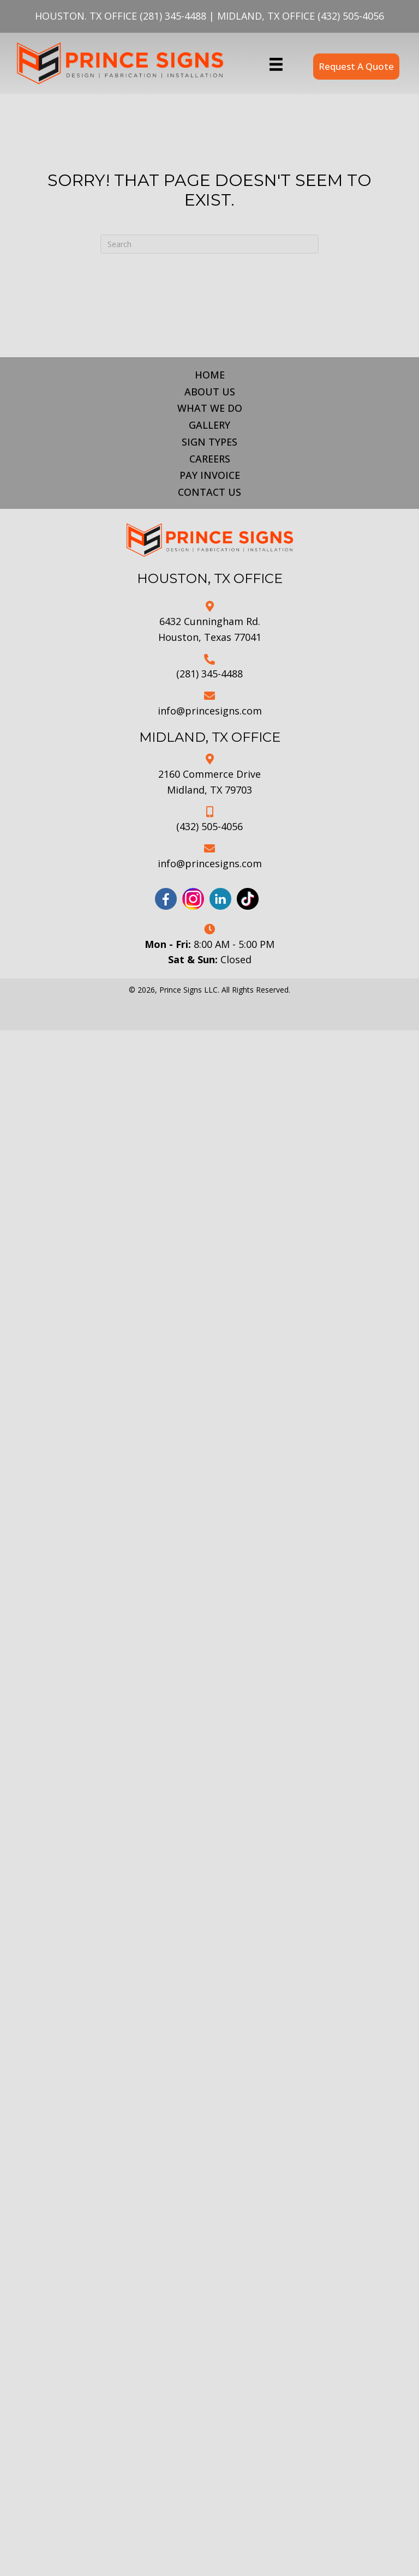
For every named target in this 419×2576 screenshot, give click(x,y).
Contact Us (209, 492)
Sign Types (209, 441)
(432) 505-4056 (351, 15)
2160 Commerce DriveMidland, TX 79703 (209, 781)
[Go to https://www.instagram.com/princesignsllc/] (193, 899)
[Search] (209, 244)
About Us (209, 391)
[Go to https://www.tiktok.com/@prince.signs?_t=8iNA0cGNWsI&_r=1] (248, 899)
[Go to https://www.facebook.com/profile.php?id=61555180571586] (166, 899)
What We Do (209, 408)
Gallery (209, 424)
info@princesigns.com (210, 710)
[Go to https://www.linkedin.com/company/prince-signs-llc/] (220, 899)
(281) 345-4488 (173, 15)
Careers (209, 458)
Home (210, 374)
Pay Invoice (209, 475)
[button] (356, 66)
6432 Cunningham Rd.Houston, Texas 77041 (209, 629)
